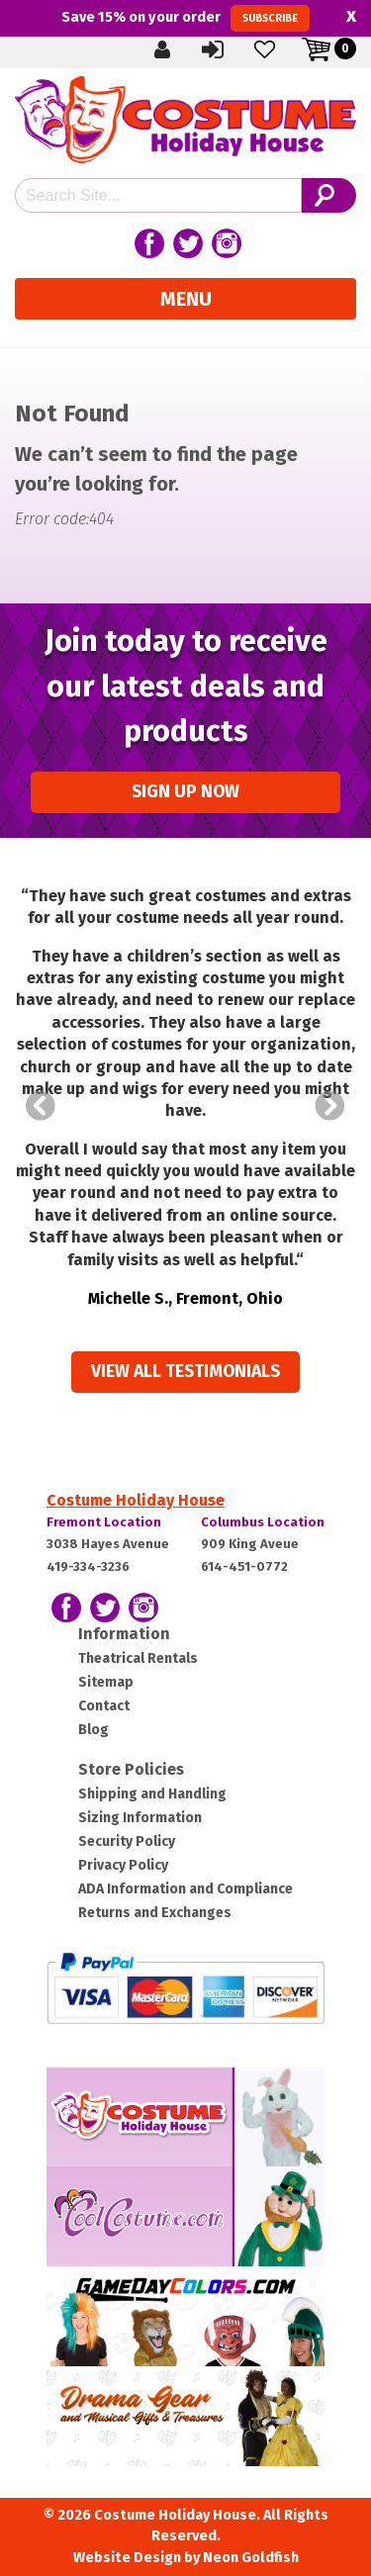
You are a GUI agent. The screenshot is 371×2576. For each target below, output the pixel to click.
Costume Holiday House (135, 1500)
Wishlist (266, 49)
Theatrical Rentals (138, 1658)
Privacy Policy (123, 1865)
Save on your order (185, 18)
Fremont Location (103, 1522)
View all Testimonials (185, 1371)
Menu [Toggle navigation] (186, 299)
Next (330, 1106)
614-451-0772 (244, 1566)
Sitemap (106, 1682)
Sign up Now (185, 792)
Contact (104, 1706)
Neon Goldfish (251, 2557)
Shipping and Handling (152, 1794)
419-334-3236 (88, 1566)
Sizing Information (140, 1817)
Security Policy (126, 1841)
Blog (93, 1729)
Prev (40, 1106)
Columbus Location (263, 1522)
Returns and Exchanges (155, 1912)
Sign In (215, 49)
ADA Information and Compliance (185, 1889)
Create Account (163, 49)
